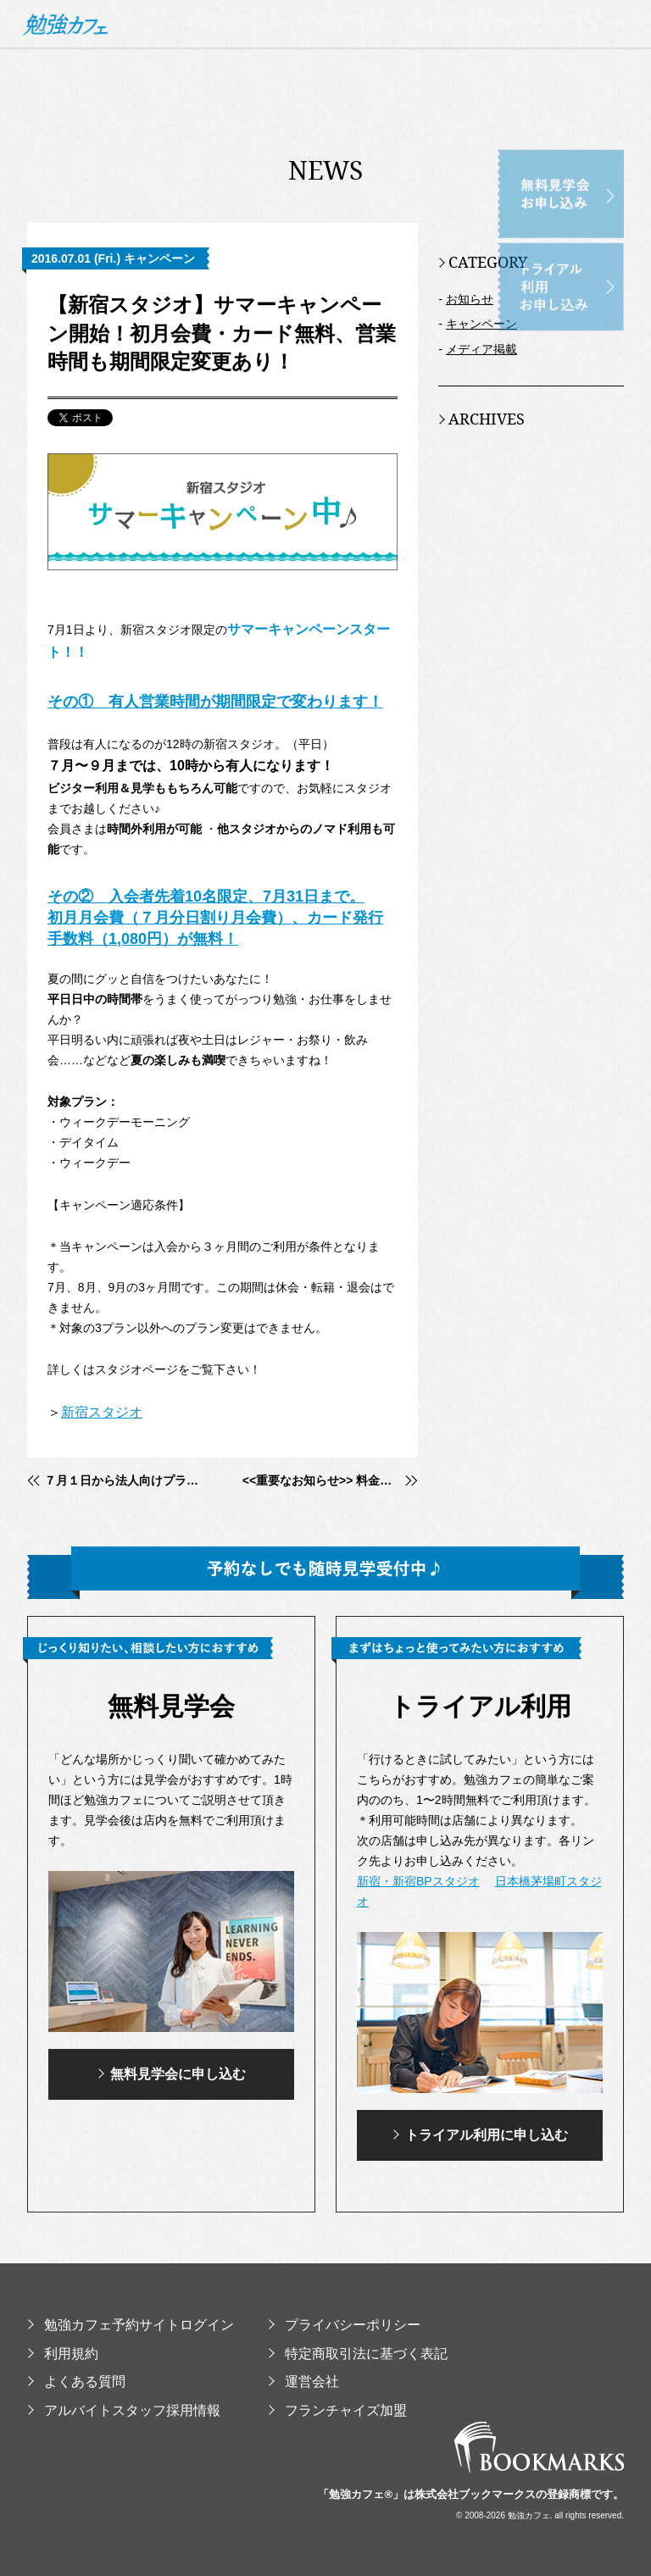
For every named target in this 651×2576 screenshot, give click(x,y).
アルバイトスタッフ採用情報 (123, 2410)
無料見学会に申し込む (171, 2074)
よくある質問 (76, 2381)
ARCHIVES (481, 418)
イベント (598, 132)
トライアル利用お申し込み (588, 254)
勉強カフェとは (230, 132)
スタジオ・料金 (340, 132)
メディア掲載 (481, 349)
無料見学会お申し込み (588, 161)
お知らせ (469, 299)
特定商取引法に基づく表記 (358, 2353)
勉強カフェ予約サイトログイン (130, 2325)
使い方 (424, 132)
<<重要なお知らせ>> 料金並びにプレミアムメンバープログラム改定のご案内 (330, 1480)
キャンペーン (481, 323)
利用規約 (62, 2353)
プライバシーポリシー (344, 2325)
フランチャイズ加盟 (337, 2410)
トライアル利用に (480, 2135)
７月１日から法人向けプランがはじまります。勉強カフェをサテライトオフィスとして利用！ (123, 1480)
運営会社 (303, 2381)
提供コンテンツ (508, 132)
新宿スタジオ (101, 1412)
